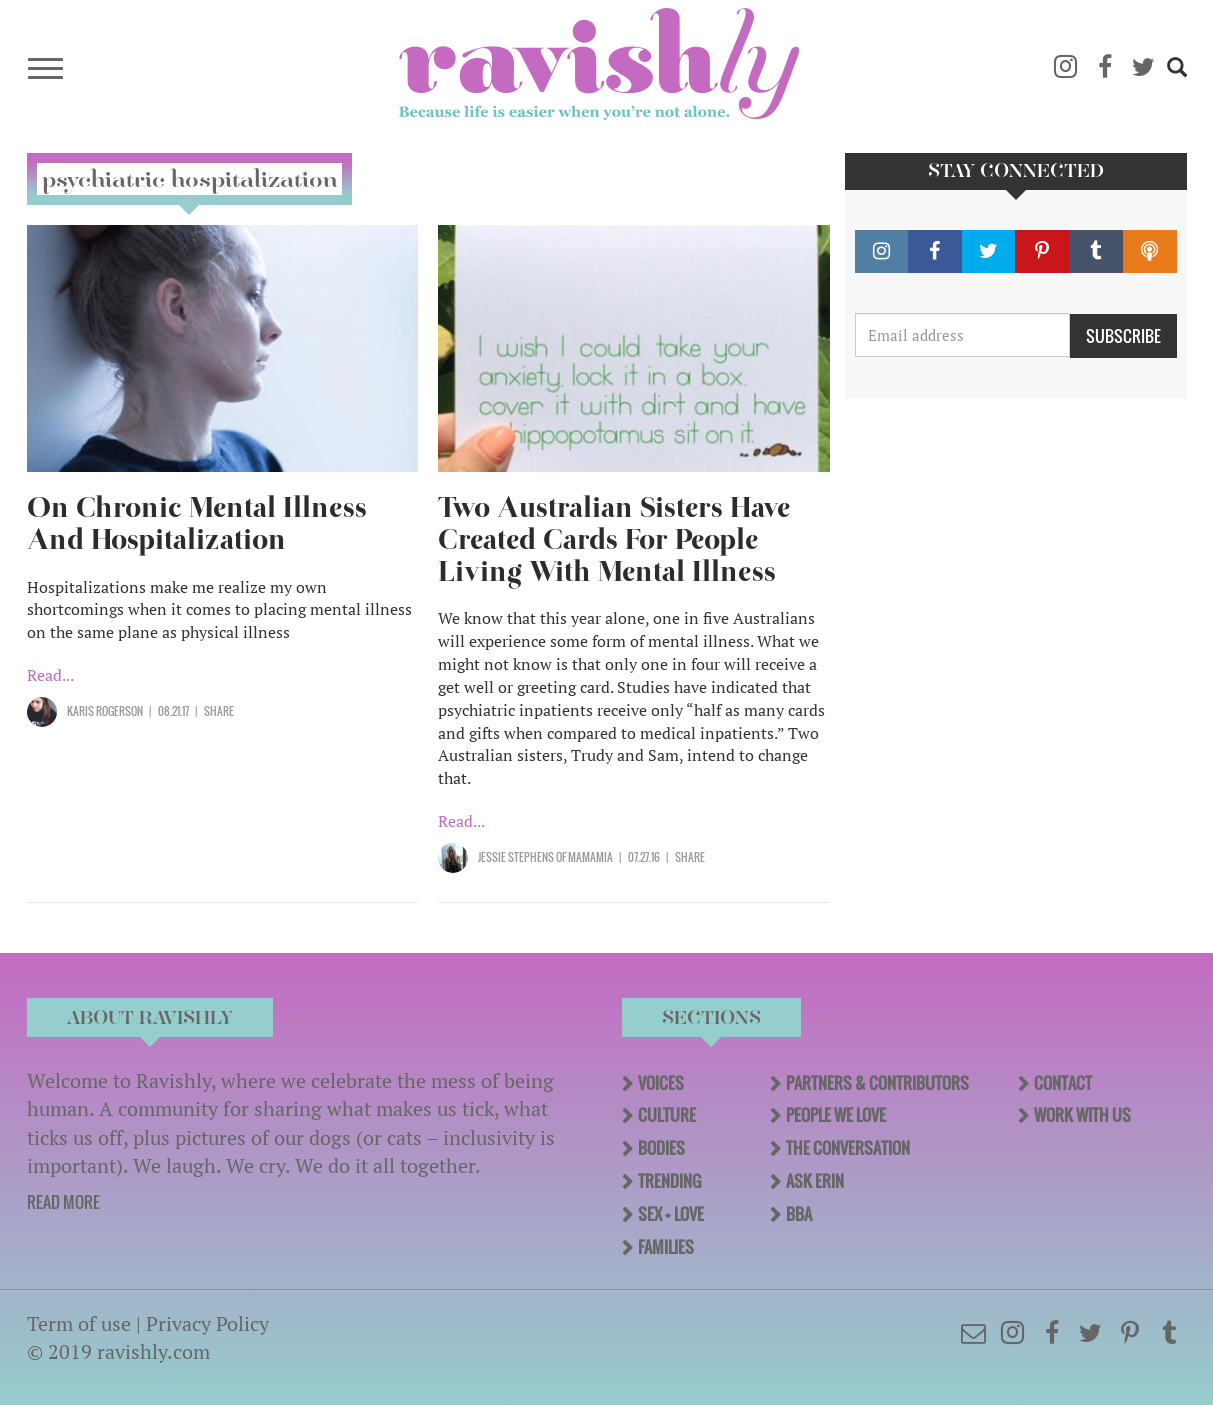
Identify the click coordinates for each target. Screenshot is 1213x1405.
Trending (669, 1181)
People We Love (836, 1115)
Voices (661, 1083)
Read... (50, 675)
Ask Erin (815, 1181)
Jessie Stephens (516, 857)
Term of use (79, 1323)
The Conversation (848, 1148)
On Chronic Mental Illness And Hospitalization (197, 523)
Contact (1063, 1083)
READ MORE (63, 1202)
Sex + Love (671, 1214)
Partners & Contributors (877, 1083)
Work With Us (1082, 1115)
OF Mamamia (583, 857)
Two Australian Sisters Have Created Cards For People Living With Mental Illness (614, 539)
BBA (799, 1214)
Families (666, 1247)
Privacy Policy (207, 1323)
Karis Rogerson (105, 711)
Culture (667, 1115)
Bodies (661, 1148)
